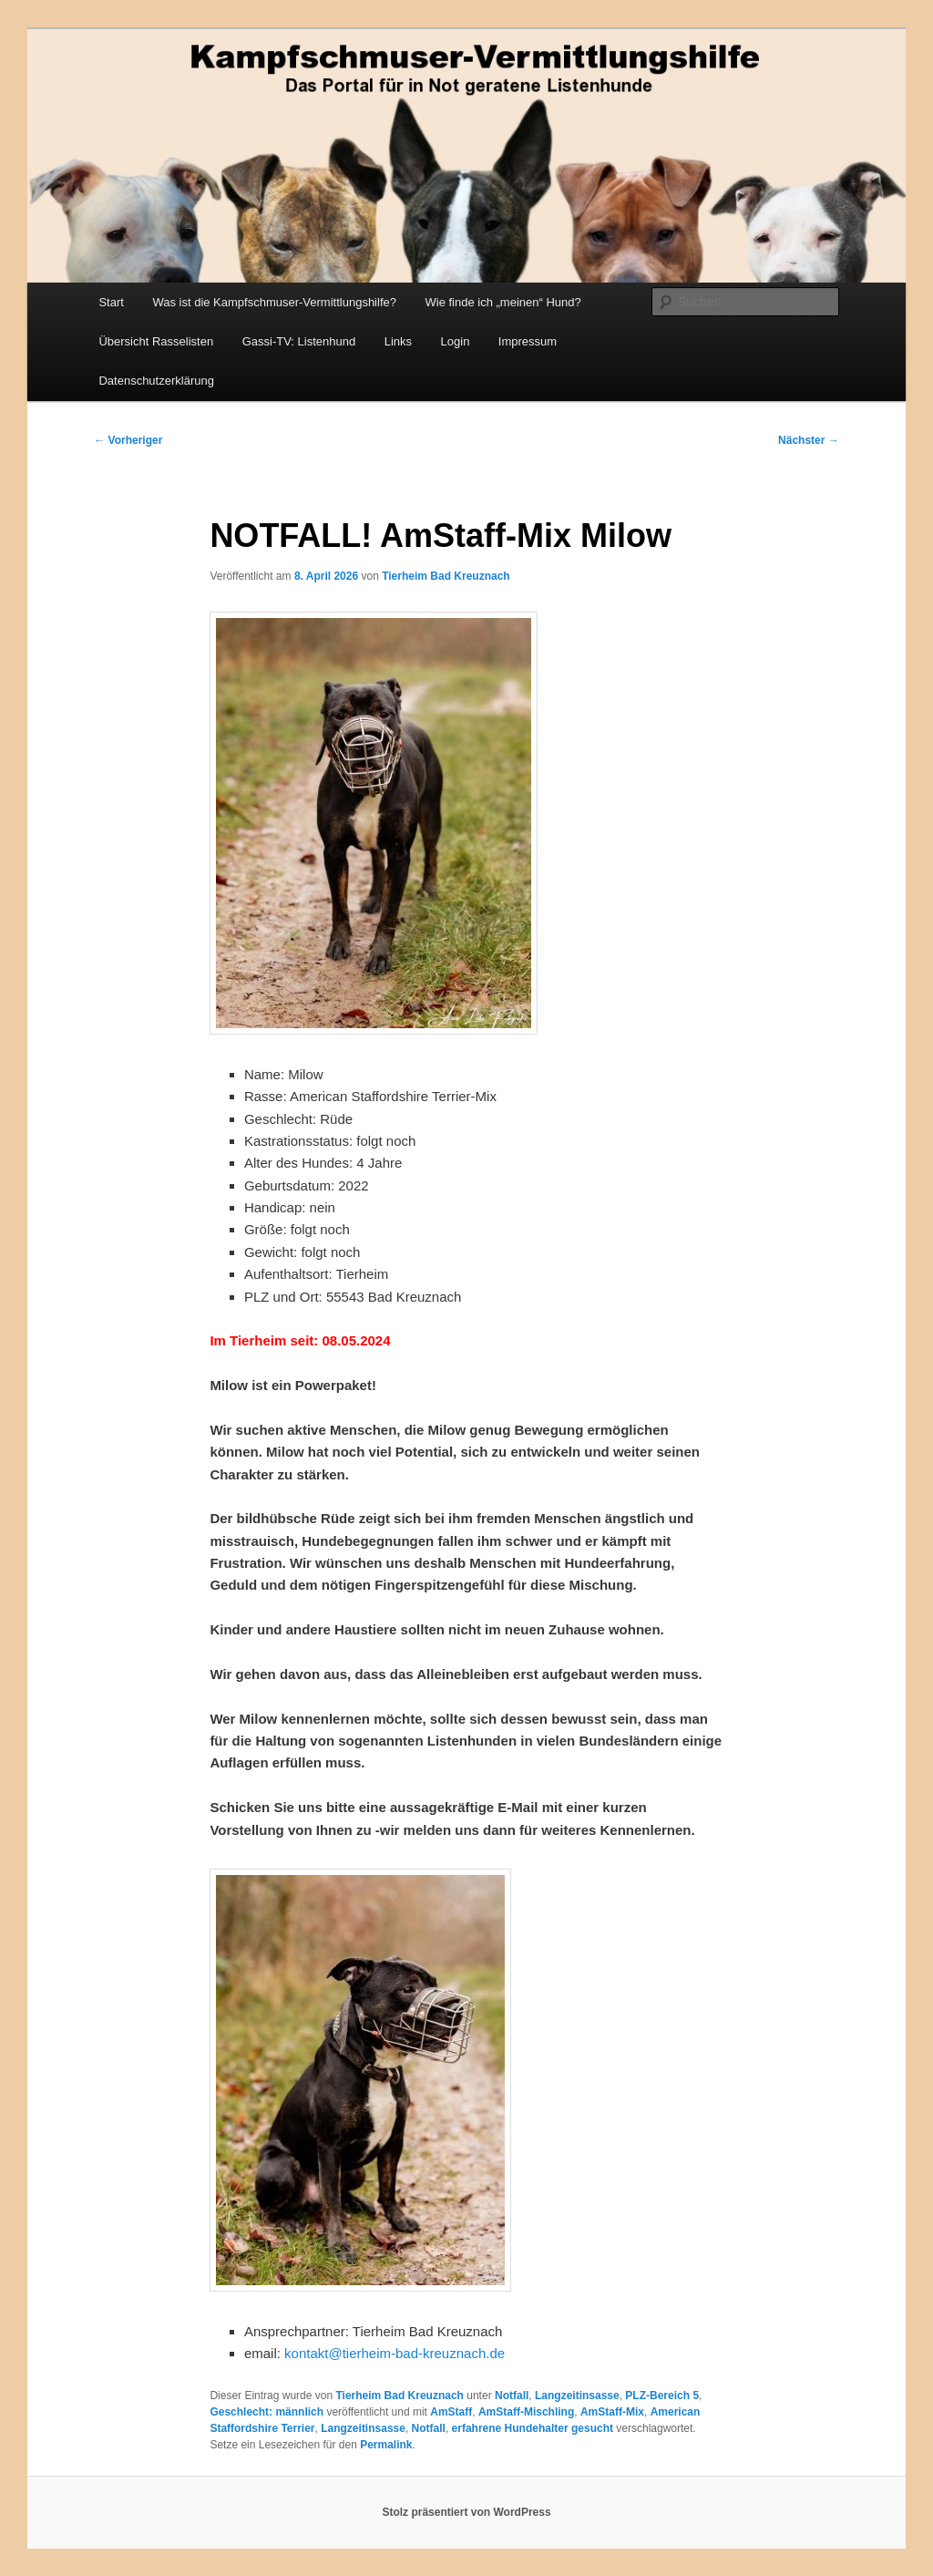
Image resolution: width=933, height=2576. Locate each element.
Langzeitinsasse (577, 2395)
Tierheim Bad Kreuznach (445, 576)
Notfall (511, 2395)
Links (398, 341)
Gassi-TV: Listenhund (299, 341)
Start (110, 302)
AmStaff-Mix (612, 2412)
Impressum (527, 341)
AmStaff (451, 2412)
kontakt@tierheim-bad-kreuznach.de (394, 2353)
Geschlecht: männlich (266, 2412)
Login (455, 341)
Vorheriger (128, 440)
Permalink (386, 2444)
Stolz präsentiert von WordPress (466, 2512)
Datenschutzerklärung (155, 380)
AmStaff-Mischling (526, 2412)
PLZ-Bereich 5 (662, 2395)
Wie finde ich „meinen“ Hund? (502, 302)
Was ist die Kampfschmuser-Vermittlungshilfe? (274, 302)
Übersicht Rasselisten (155, 341)
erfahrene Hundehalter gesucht (532, 2428)
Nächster (808, 440)
